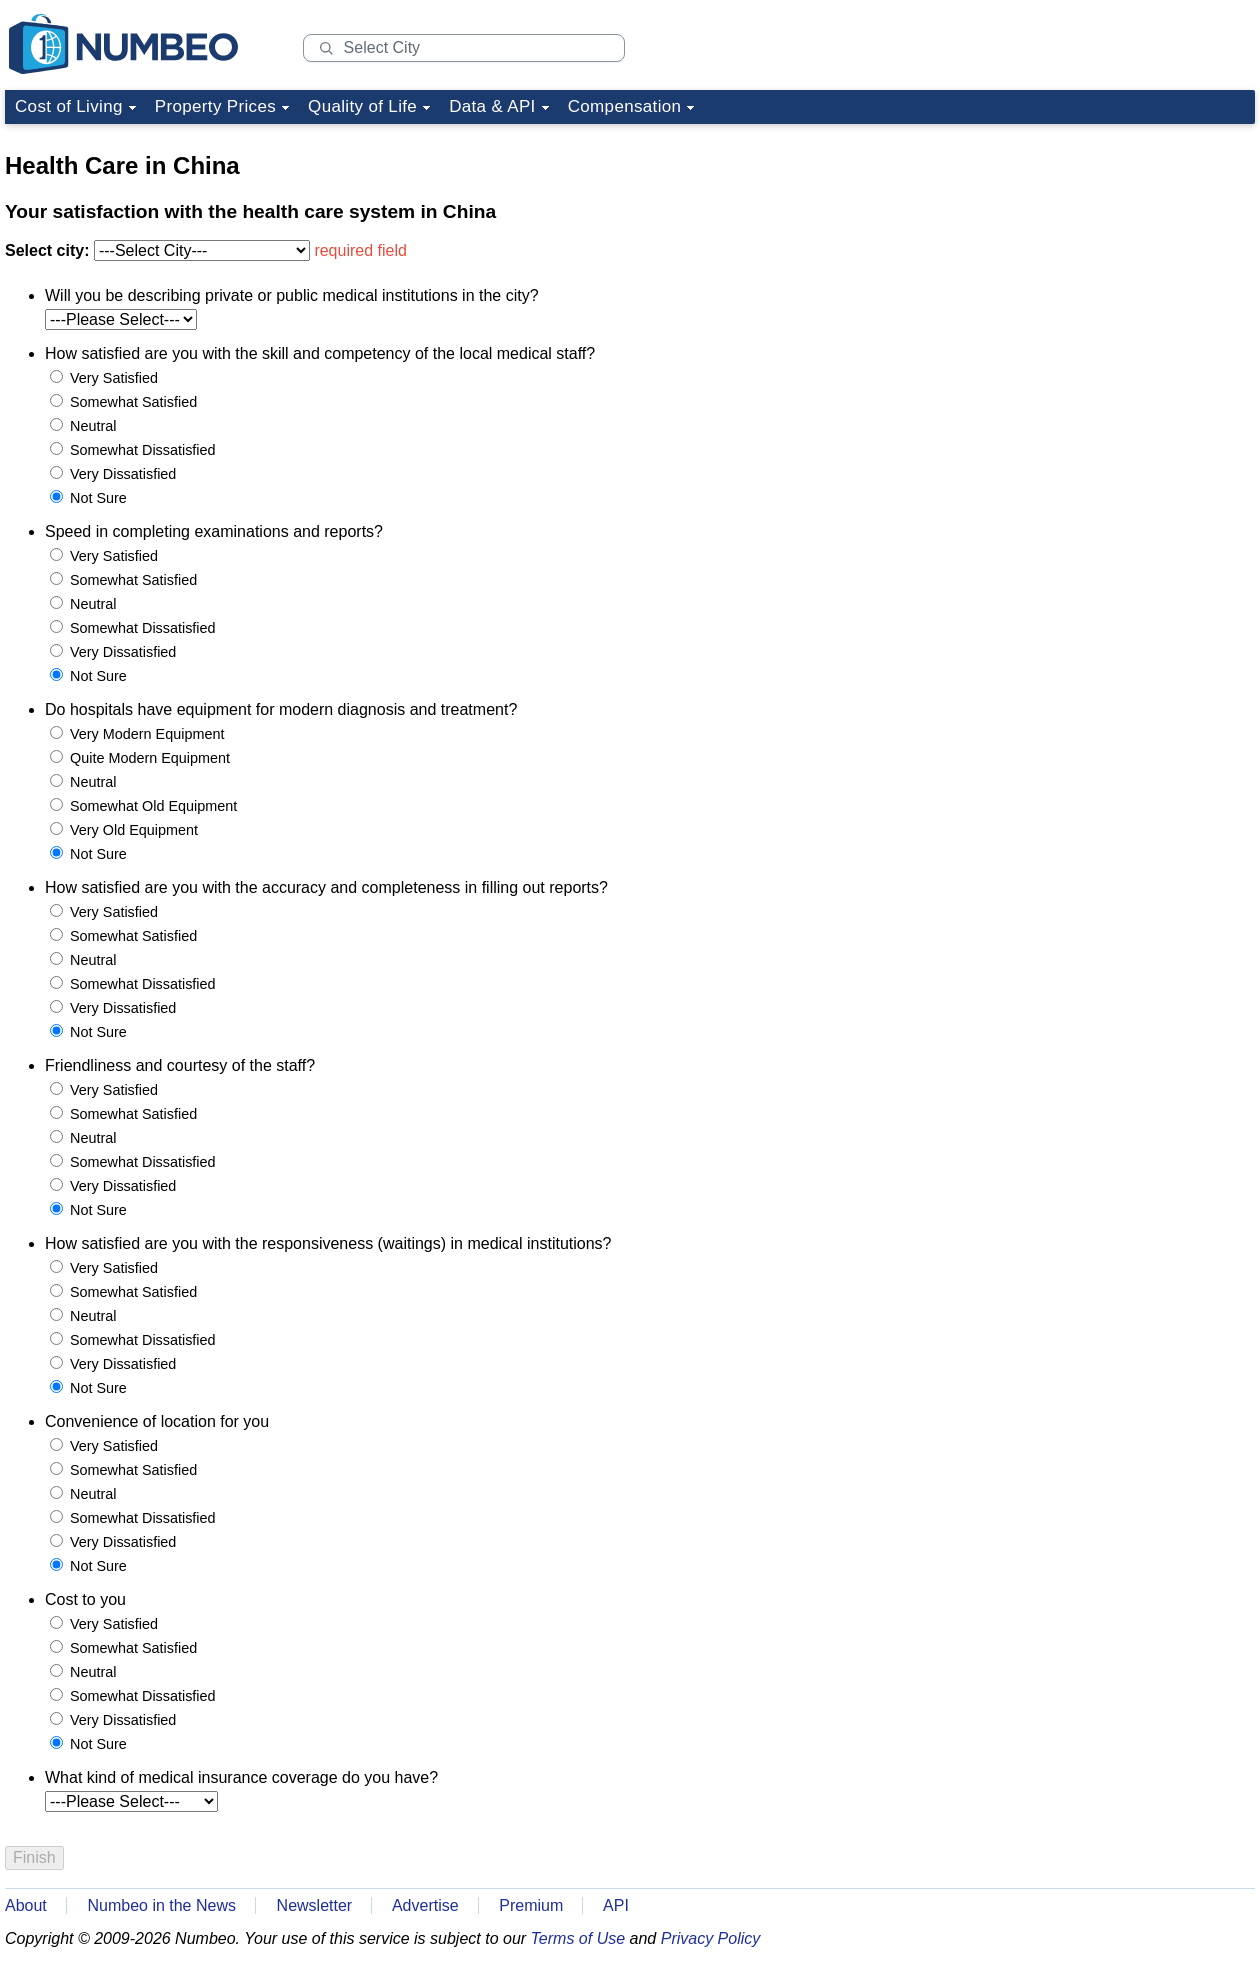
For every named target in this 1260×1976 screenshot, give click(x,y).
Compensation (625, 106)
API (616, 1905)
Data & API (492, 106)
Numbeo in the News (161, 1905)
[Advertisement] (1105, 258)
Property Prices (215, 106)
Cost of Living (69, 106)
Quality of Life (362, 106)
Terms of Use (578, 1938)
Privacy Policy (711, 1938)
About (26, 1905)
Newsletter (315, 1905)
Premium (531, 1905)
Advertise (425, 1905)
